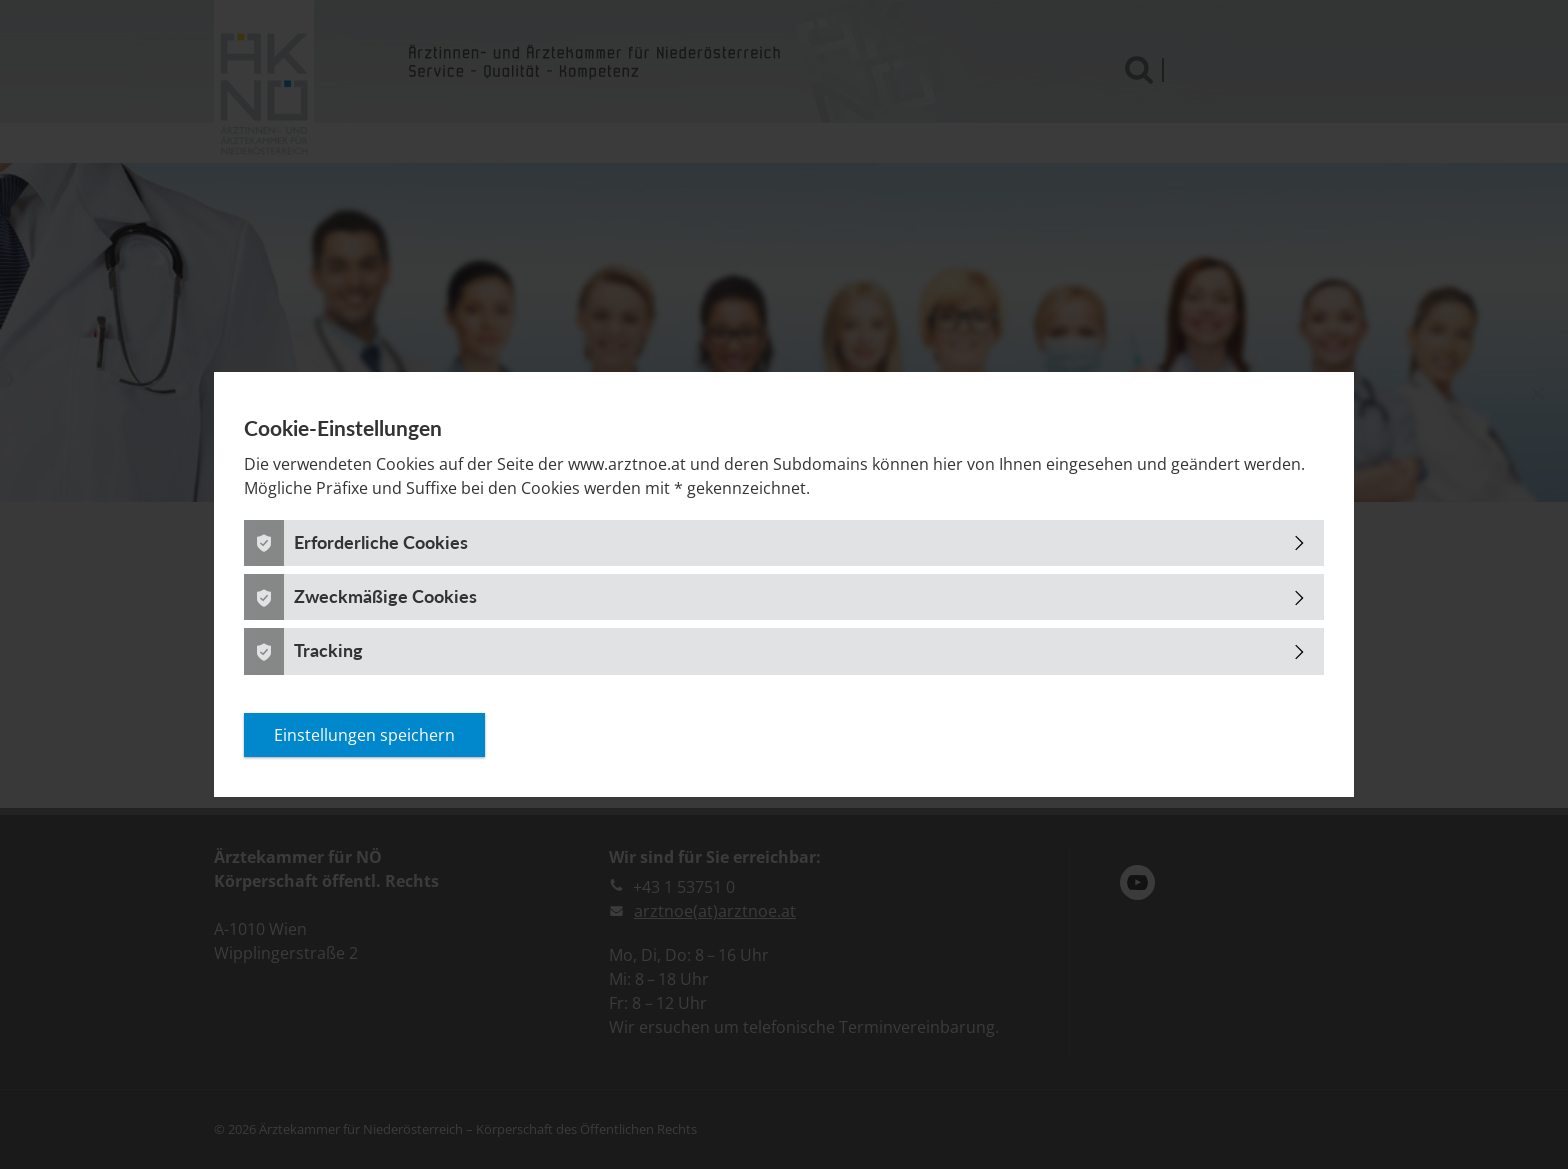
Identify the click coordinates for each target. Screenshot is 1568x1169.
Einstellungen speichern (364, 735)
